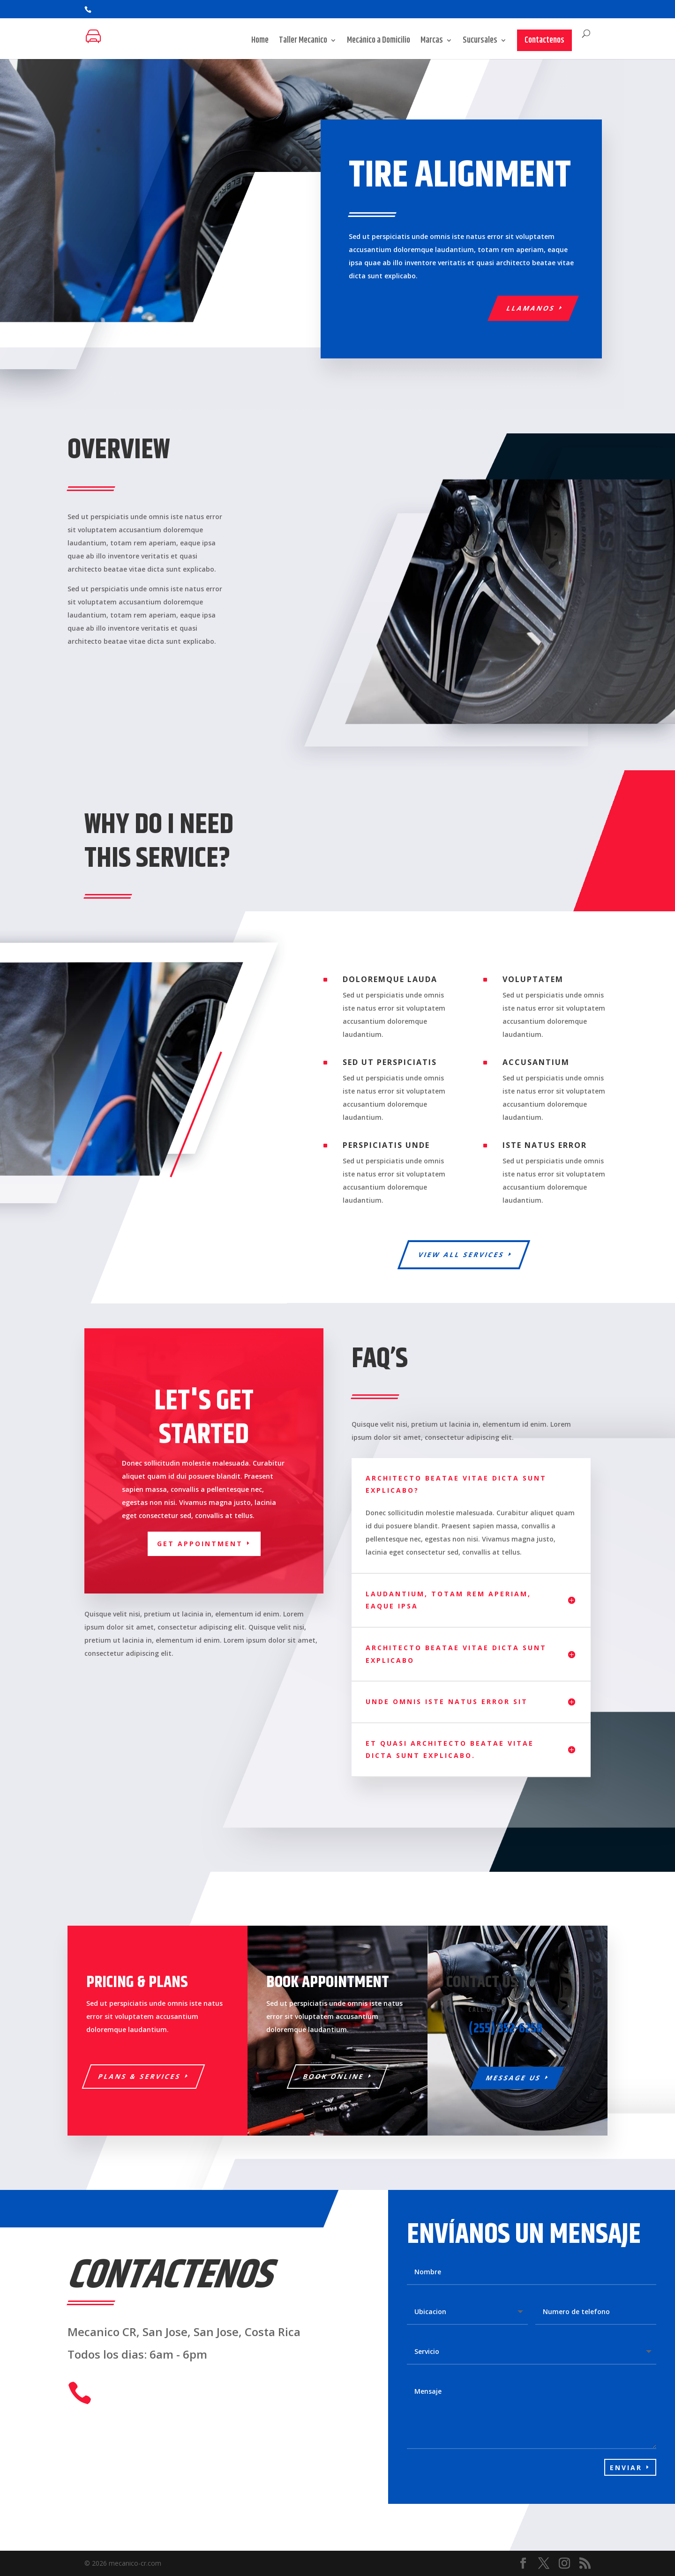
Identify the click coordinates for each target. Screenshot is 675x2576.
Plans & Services (140, 2076)
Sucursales (480, 42)
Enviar (626, 2467)
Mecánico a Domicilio (378, 42)
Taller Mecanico (303, 42)
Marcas (431, 42)
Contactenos (544, 40)
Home (260, 42)
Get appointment (200, 1543)
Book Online (334, 2076)
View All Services (461, 1254)
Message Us (514, 2077)
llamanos (531, 308)
